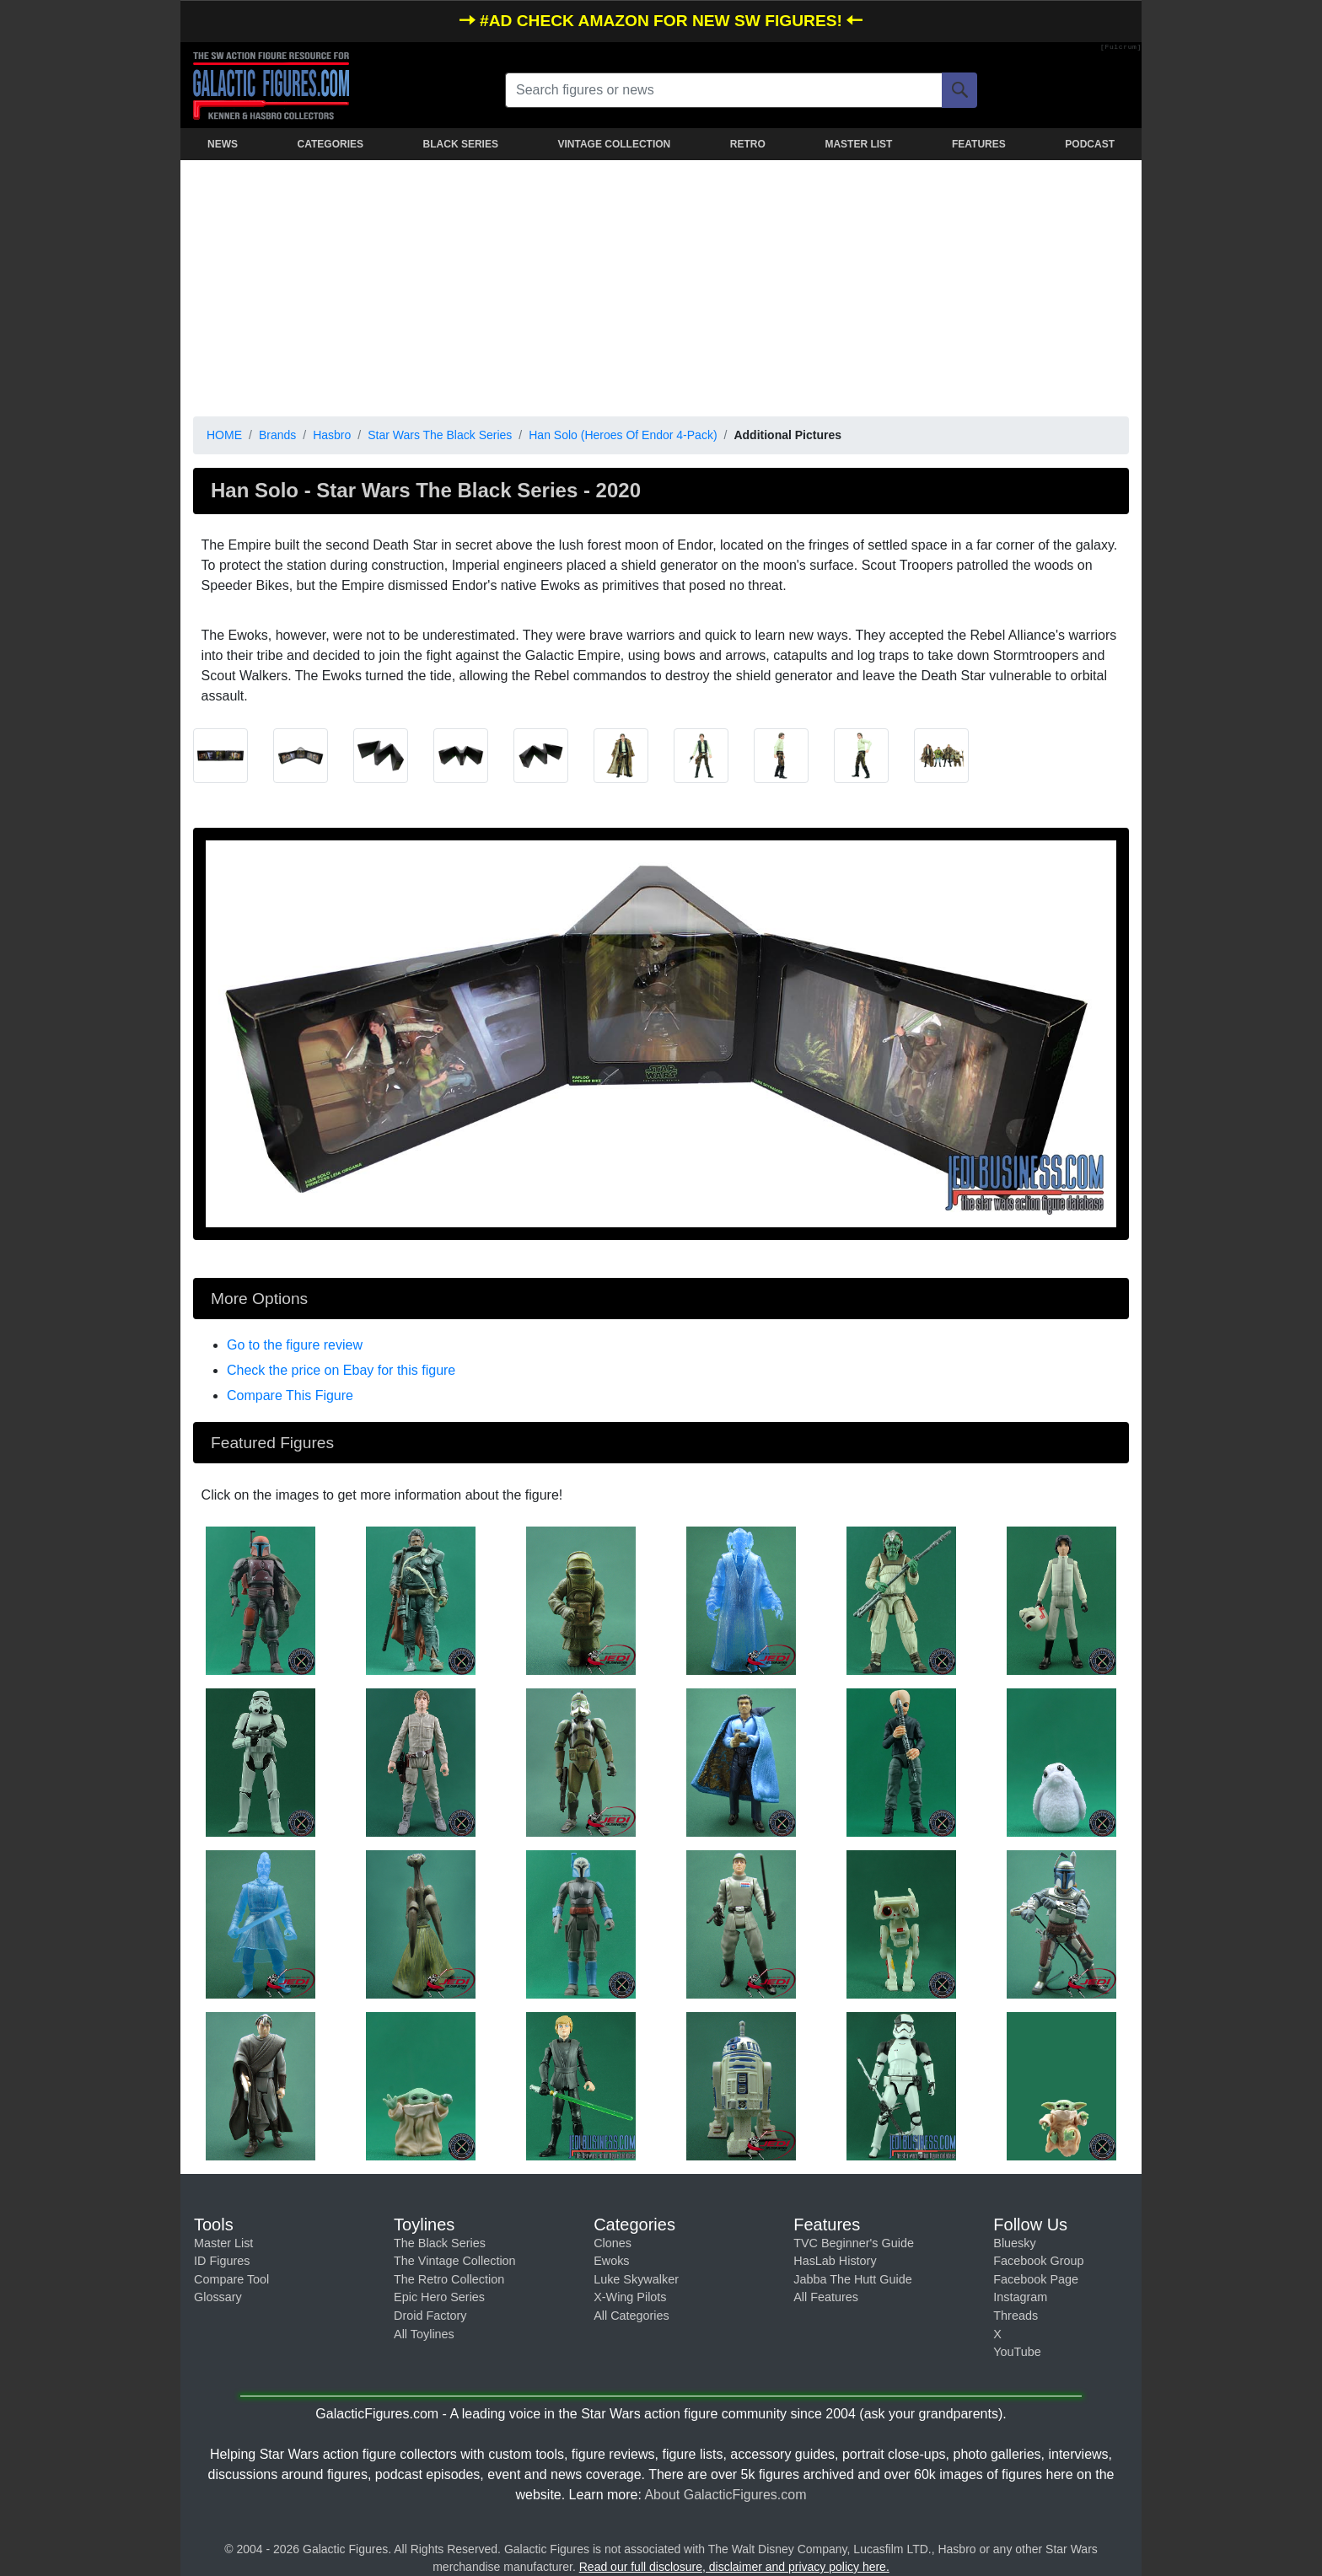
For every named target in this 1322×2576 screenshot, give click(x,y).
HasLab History (834, 2260)
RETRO (748, 144)
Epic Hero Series (439, 2297)
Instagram (1020, 2297)
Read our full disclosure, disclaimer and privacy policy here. (734, 2566)
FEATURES (979, 144)
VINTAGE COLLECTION (613, 144)
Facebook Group (1038, 2260)
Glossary (218, 2297)
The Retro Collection (449, 2279)
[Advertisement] (661, 285)
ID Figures (222, 2260)
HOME (224, 435)
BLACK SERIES (460, 144)
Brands (277, 435)
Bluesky (1014, 2243)
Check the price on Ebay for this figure (341, 1370)
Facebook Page (1035, 2279)
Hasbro (332, 435)
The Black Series (440, 2243)
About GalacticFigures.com (725, 2494)
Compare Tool (231, 2279)
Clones (612, 2243)
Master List (223, 2243)
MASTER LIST (858, 144)
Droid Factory (430, 2315)
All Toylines (424, 2334)
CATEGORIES (330, 144)
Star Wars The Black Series (440, 435)
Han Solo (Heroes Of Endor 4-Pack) (623, 435)
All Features (825, 2297)
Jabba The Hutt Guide (852, 2279)
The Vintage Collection (455, 2260)
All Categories (631, 2315)
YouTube (1017, 2352)
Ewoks (611, 2260)
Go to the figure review (295, 1345)
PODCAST (1090, 144)
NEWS (222, 144)
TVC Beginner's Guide (853, 2243)
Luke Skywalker (636, 2279)
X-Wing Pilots (630, 2297)
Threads (1015, 2315)
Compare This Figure (290, 1395)
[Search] (959, 90)
